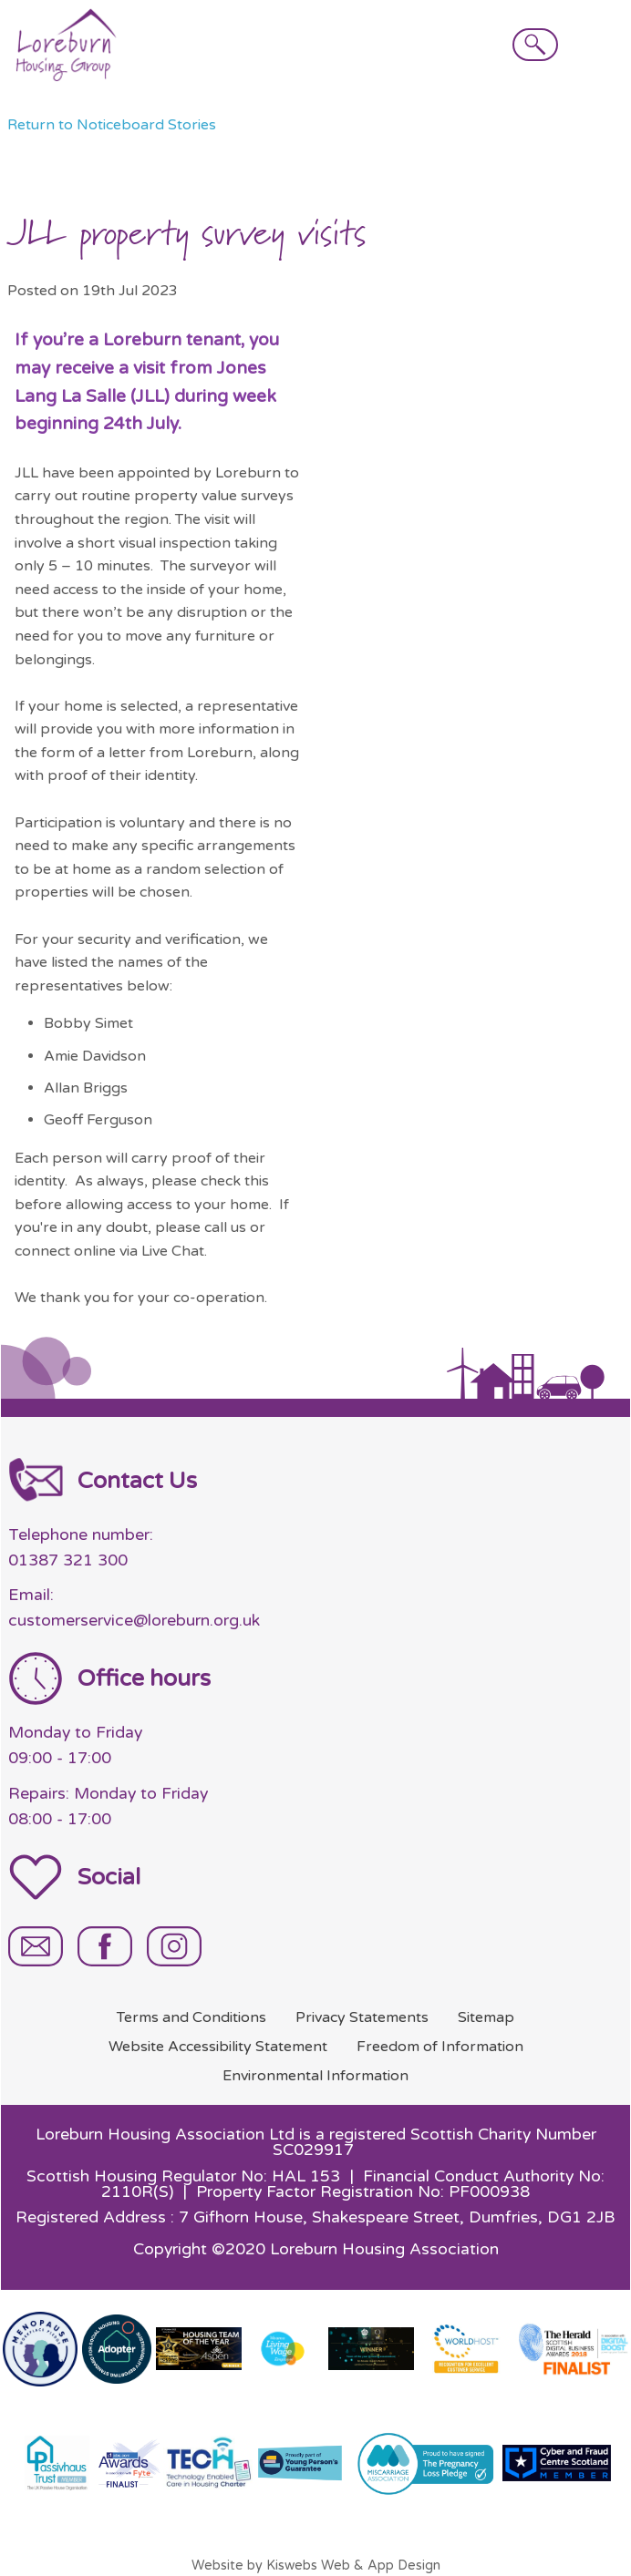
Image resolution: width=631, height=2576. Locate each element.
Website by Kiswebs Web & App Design (315, 2565)
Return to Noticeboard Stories (111, 125)
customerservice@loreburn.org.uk (134, 1620)
